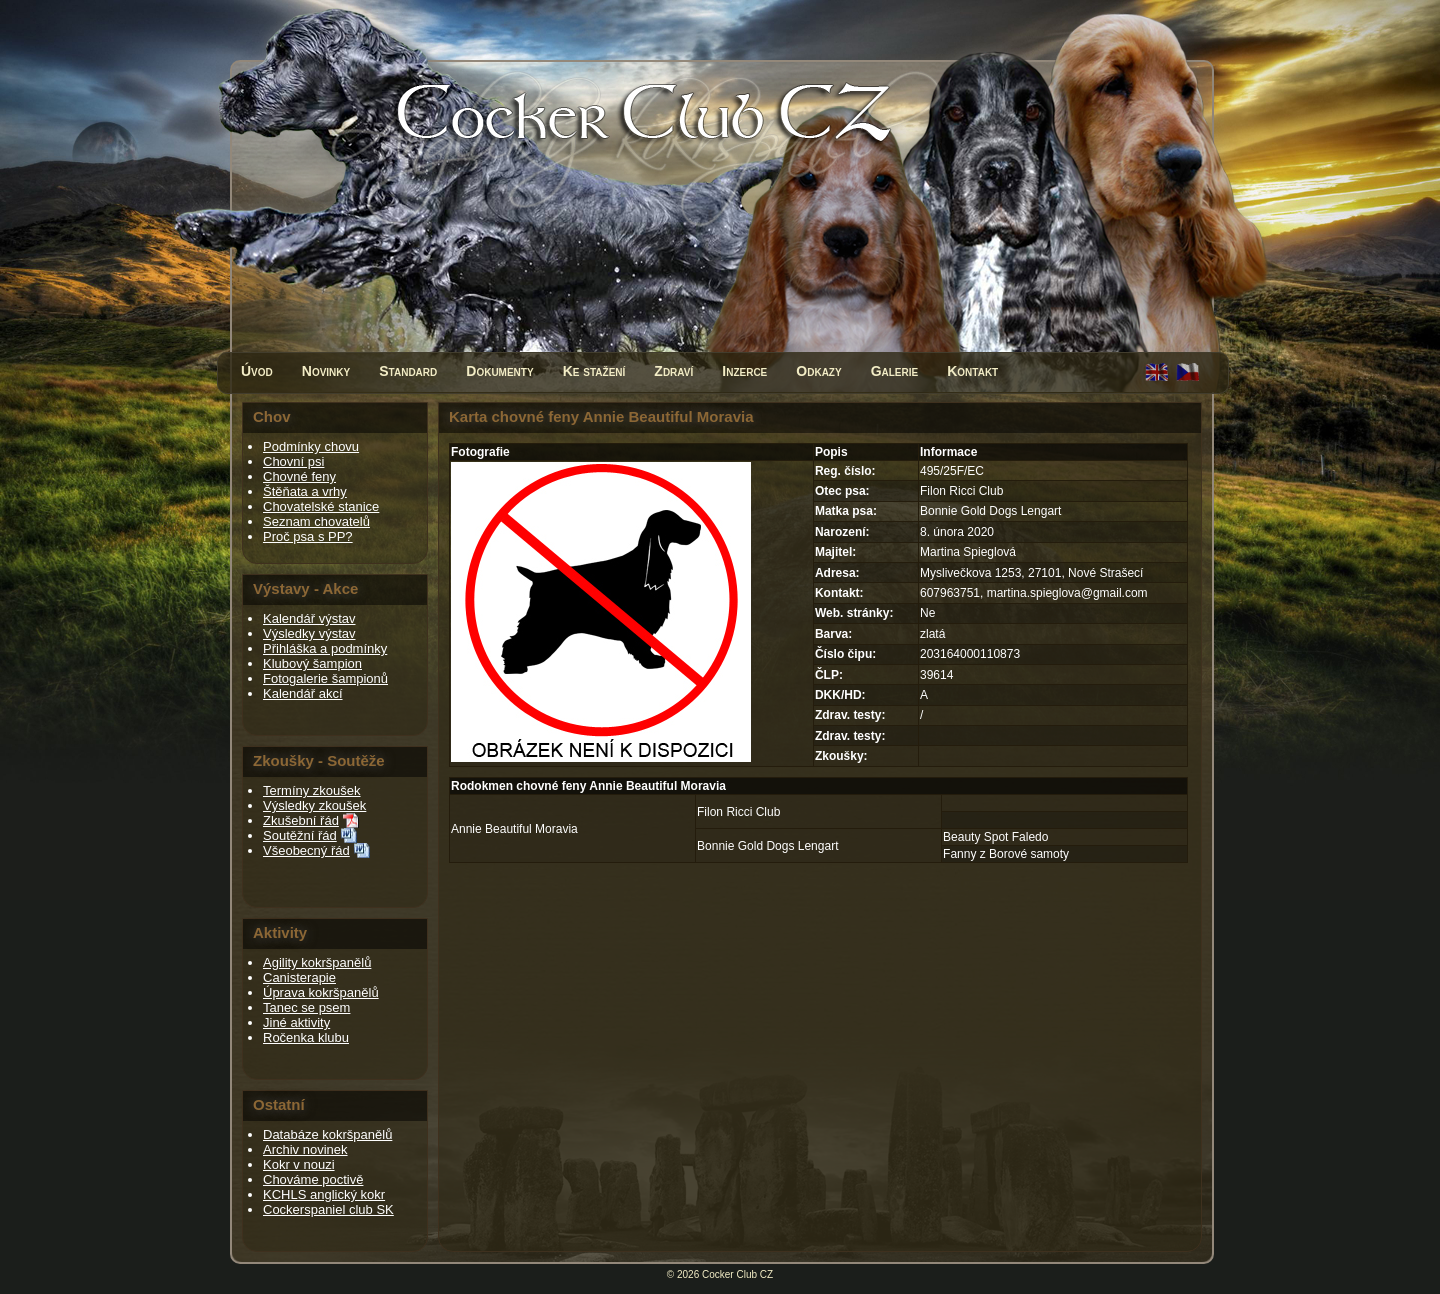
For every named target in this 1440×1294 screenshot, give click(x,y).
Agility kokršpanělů (317, 962)
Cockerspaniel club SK (328, 1209)
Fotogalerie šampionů (325, 678)
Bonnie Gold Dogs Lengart (767, 846)
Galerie (895, 371)
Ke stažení (594, 371)
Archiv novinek (305, 1149)
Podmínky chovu (311, 446)
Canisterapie (299, 977)
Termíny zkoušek (312, 790)
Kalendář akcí (303, 693)
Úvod (257, 371)
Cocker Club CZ (737, 1274)
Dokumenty (499, 371)
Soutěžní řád (300, 835)
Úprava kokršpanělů (321, 992)
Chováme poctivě (313, 1179)
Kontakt (972, 371)
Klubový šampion (312, 663)
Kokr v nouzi (299, 1164)
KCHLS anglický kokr (324, 1194)
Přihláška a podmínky (325, 648)
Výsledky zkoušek (314, 805)
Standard (408, 371)
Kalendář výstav (309, 618)
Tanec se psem (306, 1007)
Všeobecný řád (306, 850)
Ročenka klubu (306, 1037)
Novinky (326, 371)
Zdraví (673, 371)
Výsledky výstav (309, 633)
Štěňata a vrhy (305, 491)
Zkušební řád (301, 820)
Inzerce (744, 371)
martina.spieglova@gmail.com (1067, 593)
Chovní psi (293, 461)
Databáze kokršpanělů (327, 1134)
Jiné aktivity (296, 1022)
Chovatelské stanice (321, 506)
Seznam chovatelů (316, 521)
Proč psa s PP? (308, 536)
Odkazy (818, 371)
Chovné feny (299, 476)
